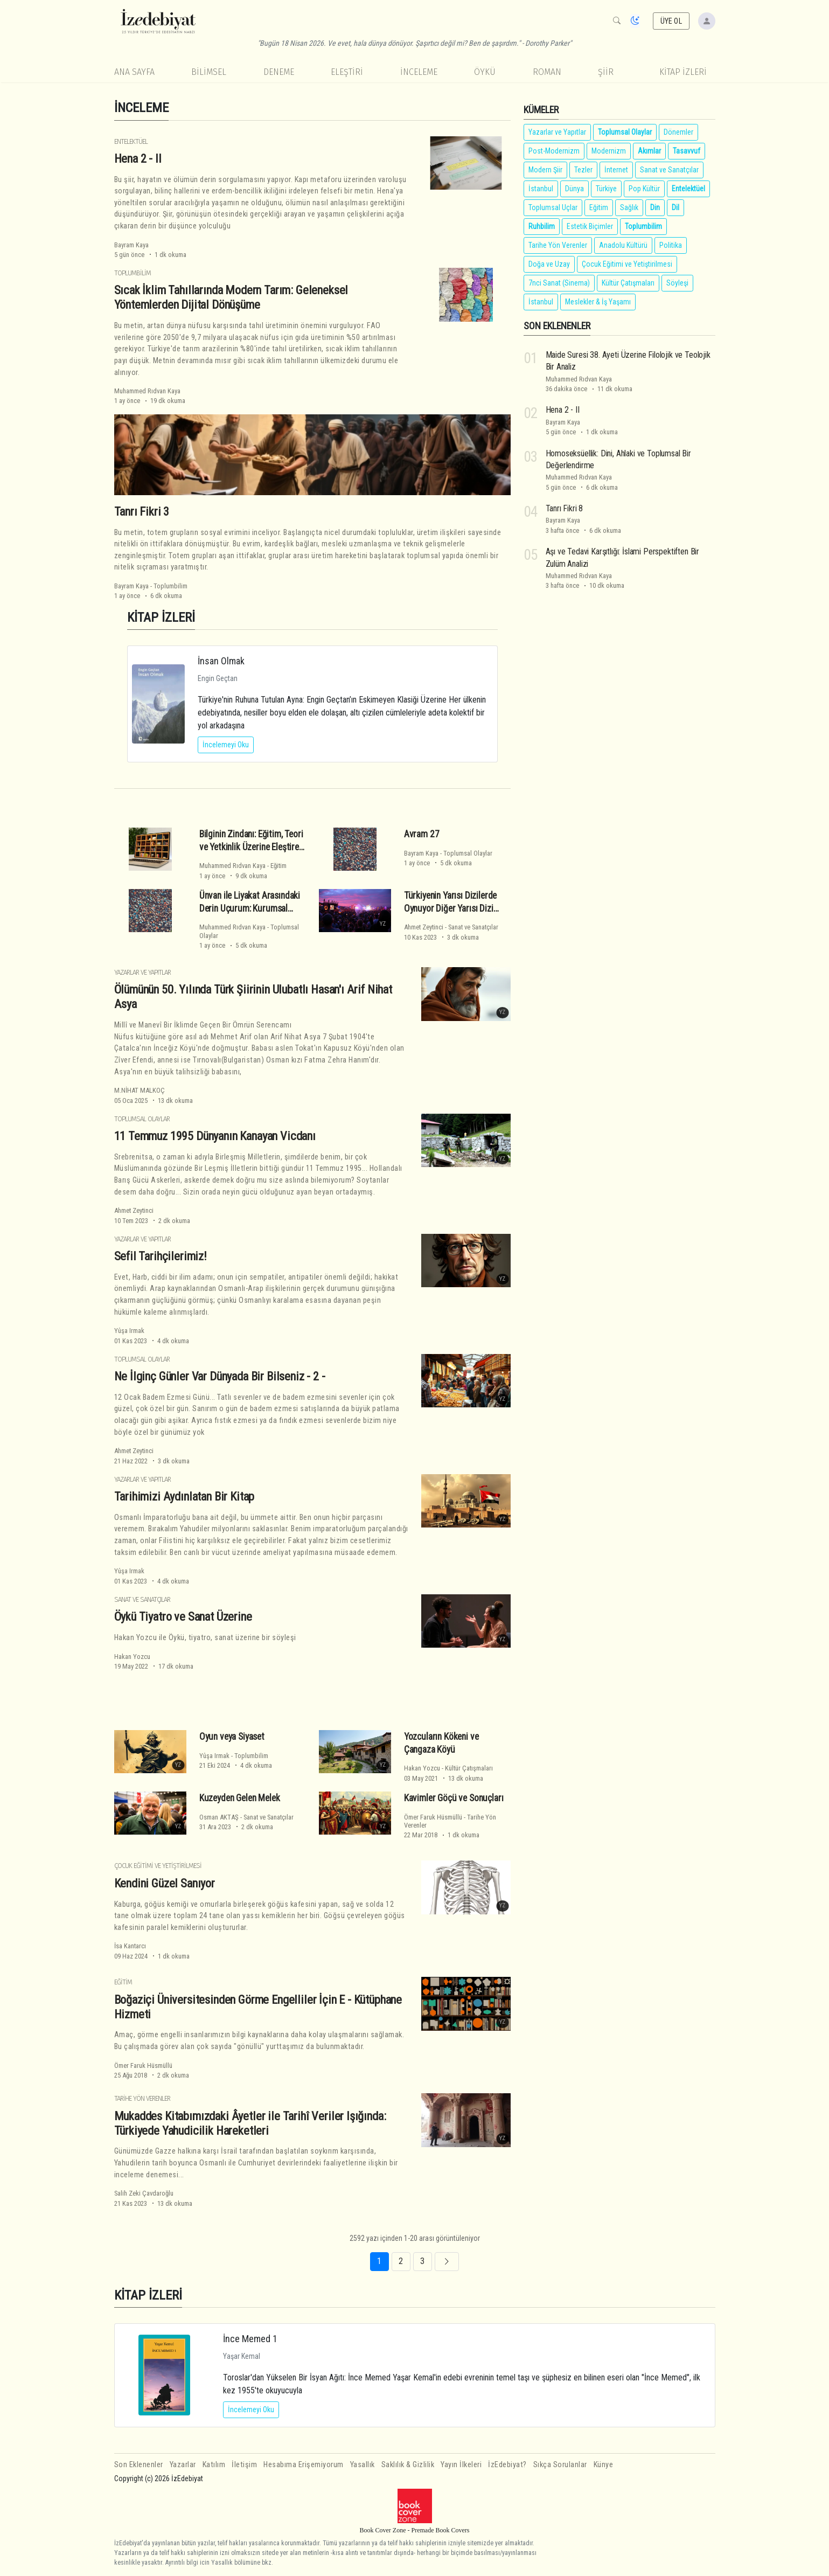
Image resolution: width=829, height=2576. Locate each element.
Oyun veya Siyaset (231, 1736)
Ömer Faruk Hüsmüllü (433, 1817)
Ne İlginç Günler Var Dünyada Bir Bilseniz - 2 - (219, 1376)
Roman (547, 72)
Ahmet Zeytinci (423, 927)
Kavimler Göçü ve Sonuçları (454, 1798)
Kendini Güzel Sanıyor (164, 1883)
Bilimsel (208, 72)
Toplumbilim (132, 273)
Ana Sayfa (134, 72)
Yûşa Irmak (129, 1331)
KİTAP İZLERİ (683, 72)
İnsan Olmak (221, 660)
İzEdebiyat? (507, 2464)
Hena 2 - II (138, 158)
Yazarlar (183, 2464)
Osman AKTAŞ (219, 1817)
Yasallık (362, 2464)
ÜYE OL (671, 21)
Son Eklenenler (138, 2464)
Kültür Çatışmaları (469, 1768)
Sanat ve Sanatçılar (473, 927)
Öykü (485, 72)
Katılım (214, 2464)
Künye (604, 2464)
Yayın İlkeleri (461, 2464)
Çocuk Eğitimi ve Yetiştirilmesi (157, 1866)
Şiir (606, 72)
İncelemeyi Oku (226, 744)
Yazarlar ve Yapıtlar (142, 972)
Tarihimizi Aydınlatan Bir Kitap (184, 1496)
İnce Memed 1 (250, 2338)
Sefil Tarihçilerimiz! (160, 1256)
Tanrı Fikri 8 (564, 508)
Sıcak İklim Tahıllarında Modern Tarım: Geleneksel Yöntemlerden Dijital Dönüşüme (231, 297)
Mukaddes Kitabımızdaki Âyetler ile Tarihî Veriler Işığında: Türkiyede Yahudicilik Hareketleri (250, 2123)
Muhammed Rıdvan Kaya (147, 391)
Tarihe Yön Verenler (142, 2098)
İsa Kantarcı (130, 1946)
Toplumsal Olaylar (467, 853)
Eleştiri (347, 72)
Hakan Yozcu (132, 1656)
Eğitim (278, 866)
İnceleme (418, 72)
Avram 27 (422, 834)
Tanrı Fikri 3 (142, 511)
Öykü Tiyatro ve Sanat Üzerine (183, 1616)
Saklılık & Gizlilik (408, 2464)
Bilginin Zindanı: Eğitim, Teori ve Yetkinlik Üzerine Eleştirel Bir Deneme (251, 847)
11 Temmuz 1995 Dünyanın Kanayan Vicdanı (215, 1136)
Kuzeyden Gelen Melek (239, 1798)
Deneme (278, 72)
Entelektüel (131, 141)
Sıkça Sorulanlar (560, 2464)
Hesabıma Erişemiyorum (303, 2464)
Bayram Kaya (131, 245)
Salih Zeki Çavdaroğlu (143, 2193)
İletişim (244, 2464)
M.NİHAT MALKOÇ (139, 1090)
